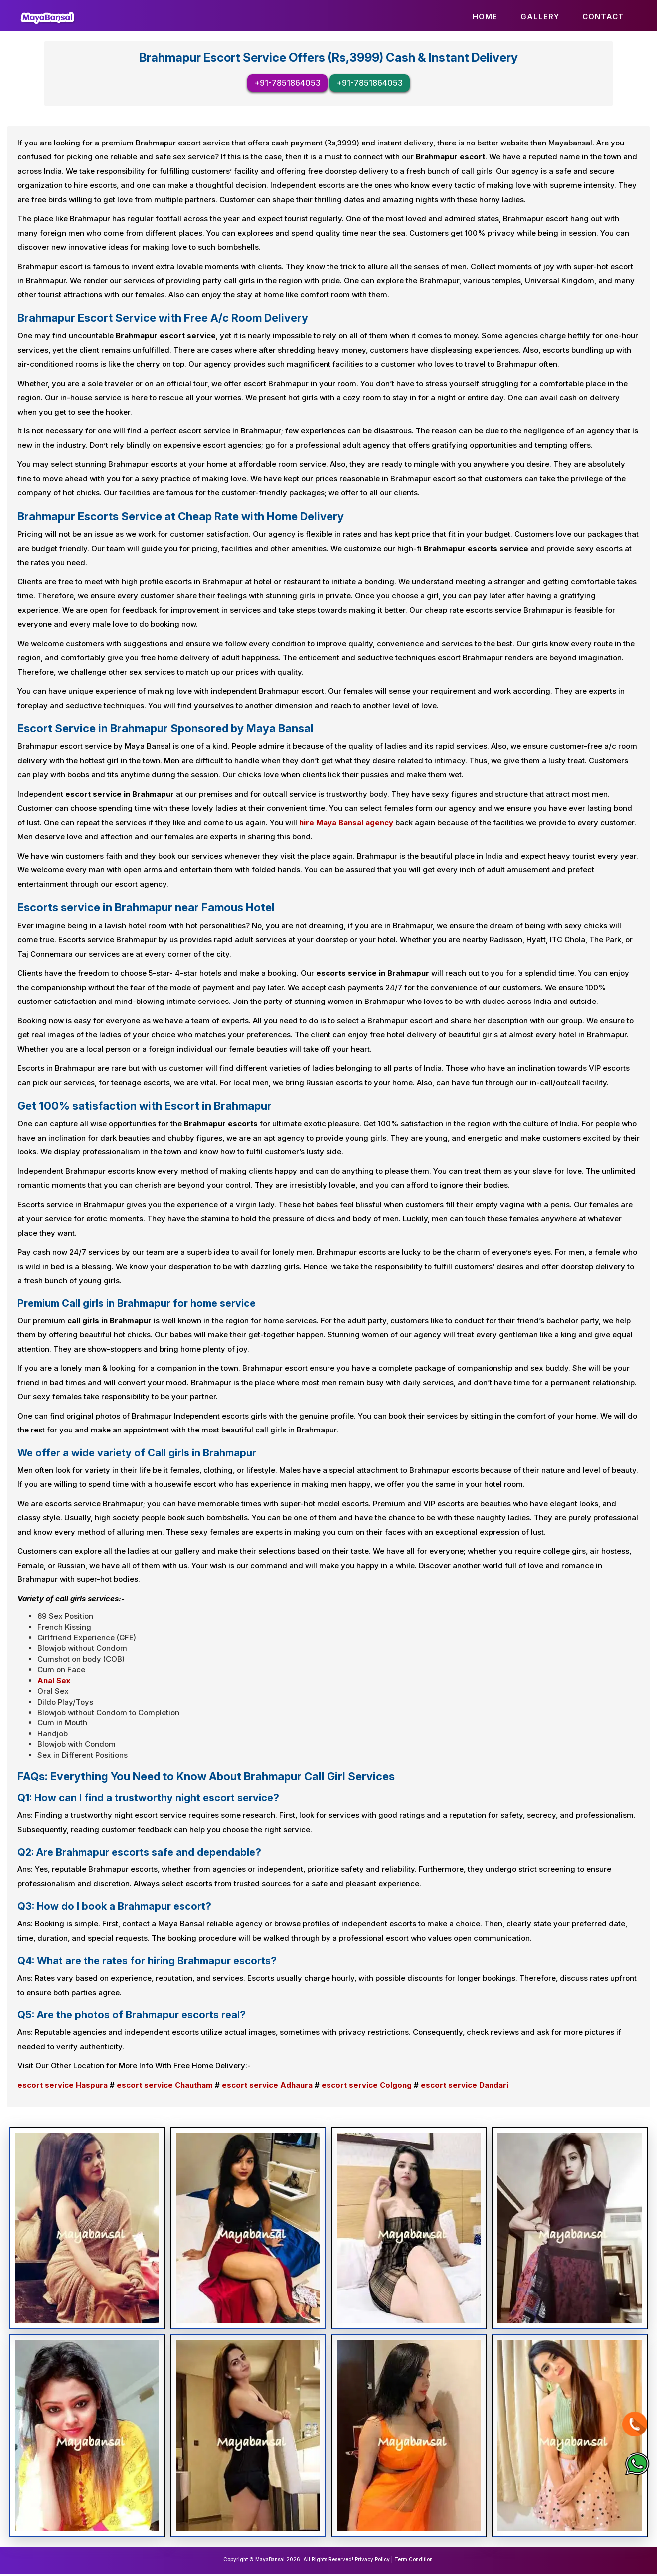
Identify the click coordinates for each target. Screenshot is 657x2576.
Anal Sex (53, 1682)
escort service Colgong (367, 2086)
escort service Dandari (464, 2086)
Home (485, 16)
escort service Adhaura (267, 2086)
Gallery (539, 16)
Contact (603, 16)
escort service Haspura (62, 2086)
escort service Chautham (165, 2086)
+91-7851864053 (287, 85)
